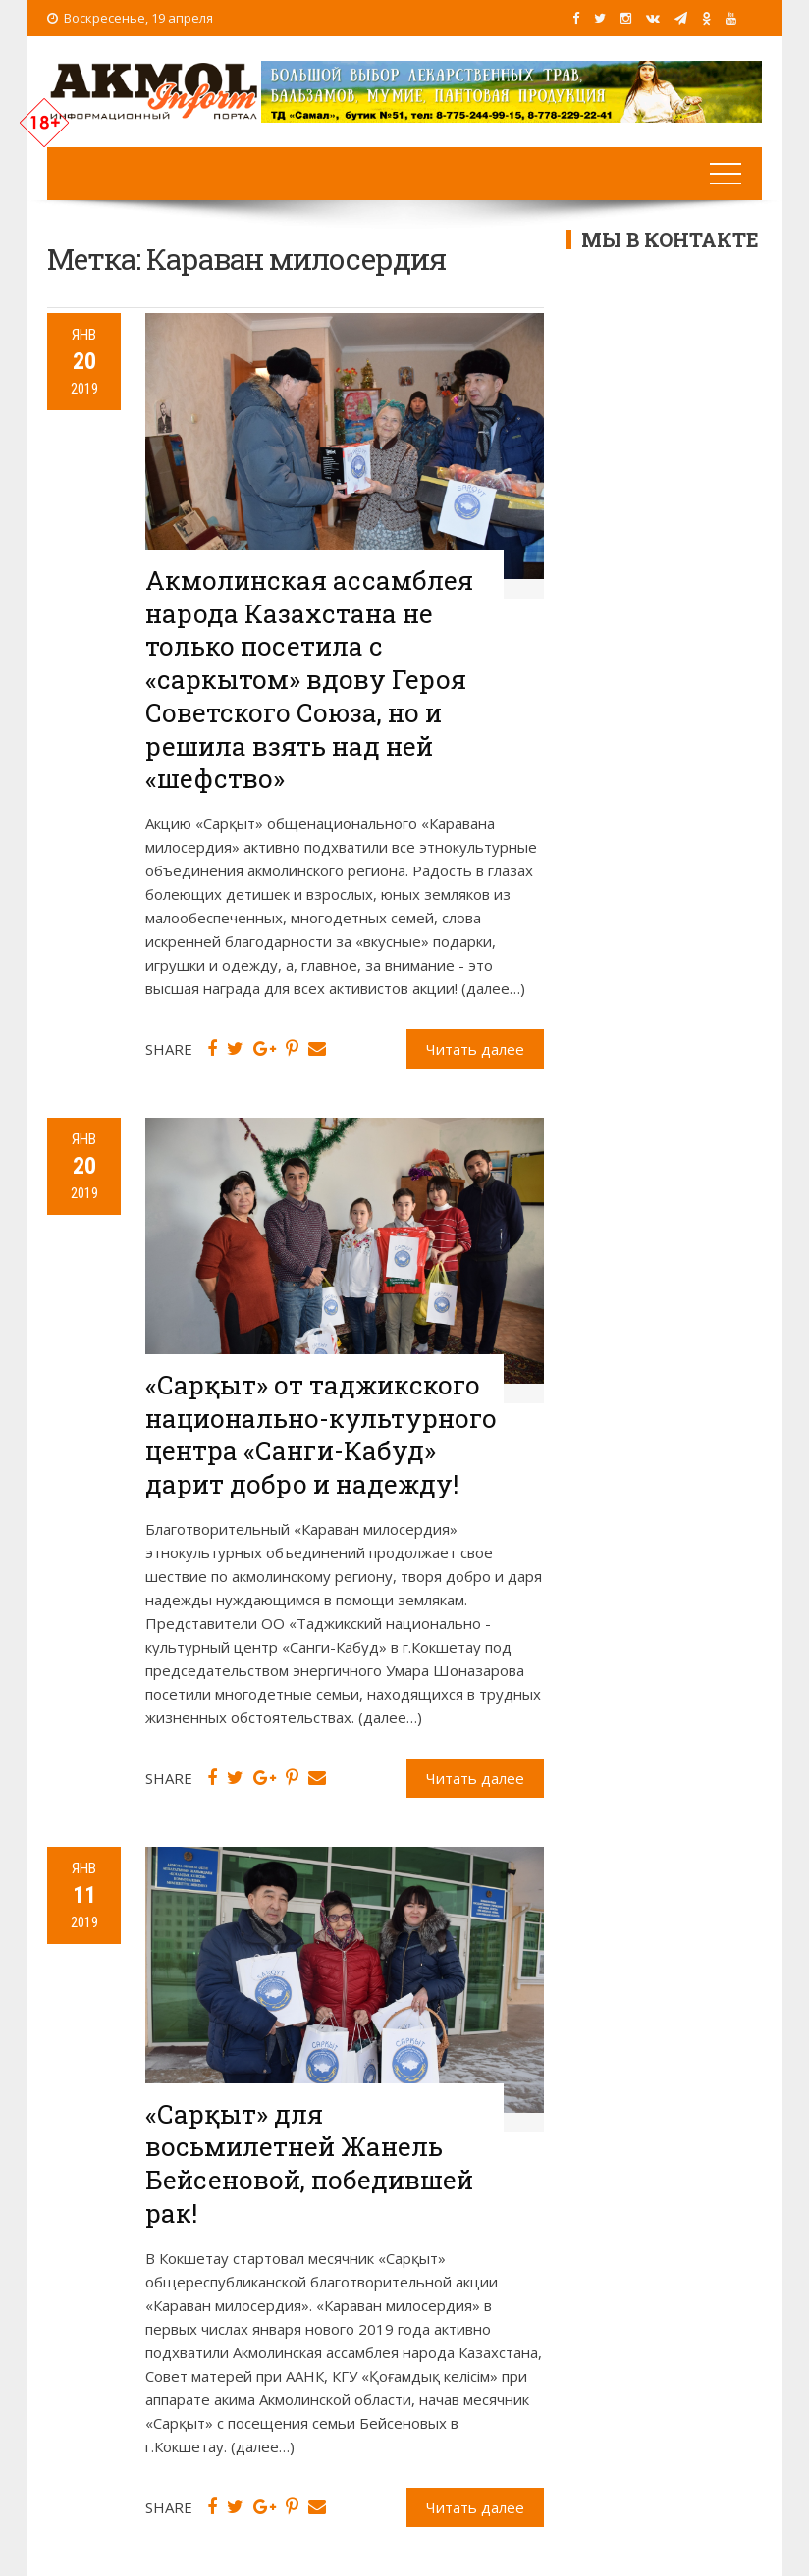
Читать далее (475, 1049)
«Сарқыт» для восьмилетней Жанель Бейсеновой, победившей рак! (309, 2163)
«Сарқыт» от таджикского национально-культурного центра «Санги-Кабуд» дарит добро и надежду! (321, 1434)
